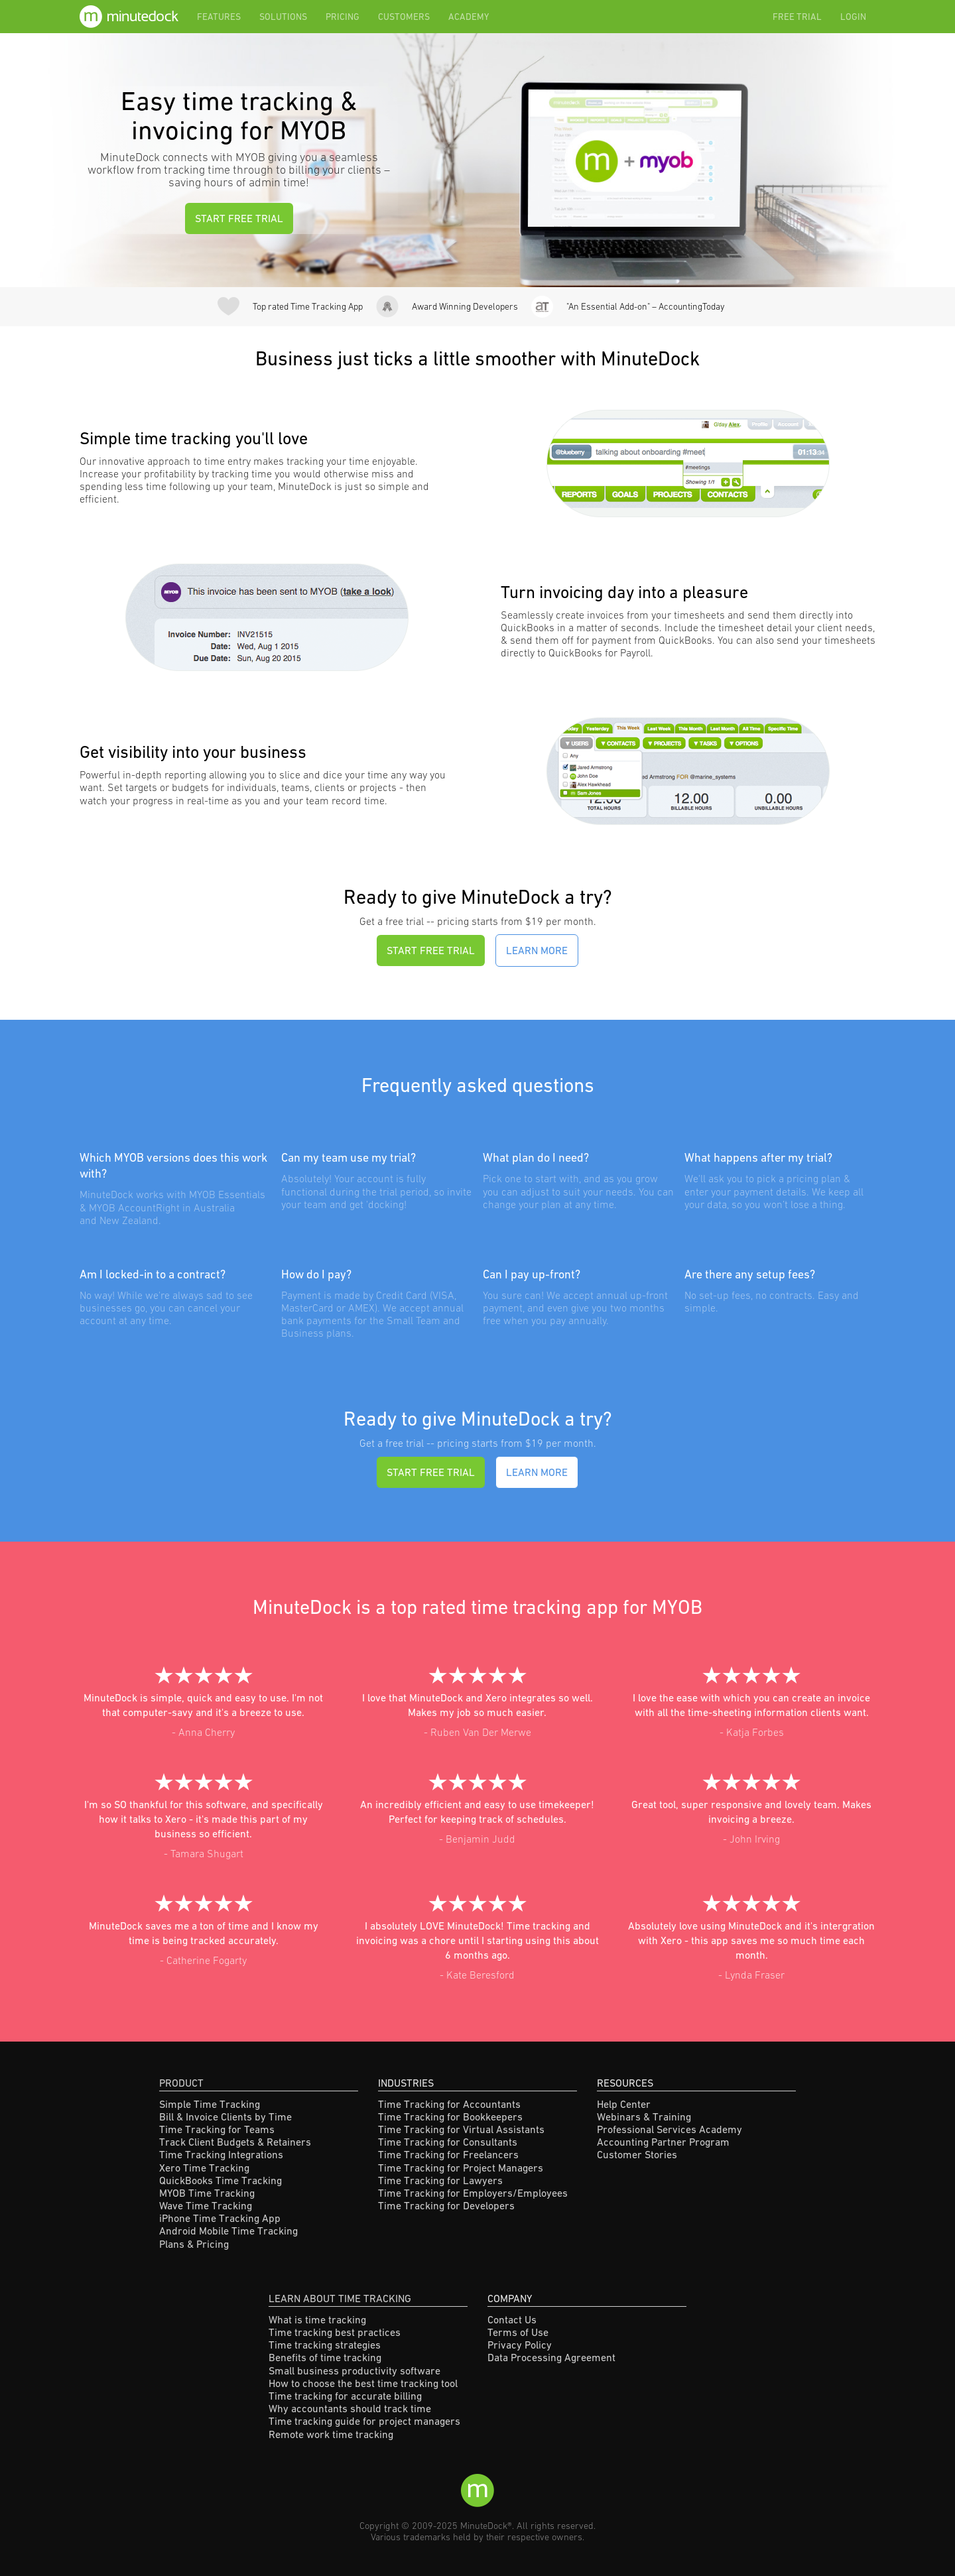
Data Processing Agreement (551, 2357)
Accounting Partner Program (663, 2142)
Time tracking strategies (325, 2345)
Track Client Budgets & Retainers (235, 2142)
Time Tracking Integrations (221, 2154)
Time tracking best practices (335, 2332)
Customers (404, 16)
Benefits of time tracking (325, 2357)
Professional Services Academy (669, 2129)
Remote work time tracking (331, 2434)
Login (853, 16)
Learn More (537, 950)
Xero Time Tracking (204, 2168)
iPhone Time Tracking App (220, 2218)
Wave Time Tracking (205, 2205)
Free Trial (797, 16)
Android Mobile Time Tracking (228, 2231)
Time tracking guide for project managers (364, 2421)
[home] (134, 16)
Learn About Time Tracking (340, 2298)
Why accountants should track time (350, 2408)
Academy (468, 16)
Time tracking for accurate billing (345, 2396)
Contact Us (512, 2319)
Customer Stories (637, 2154)
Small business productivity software (354, 2370)
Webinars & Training (644, 2116)
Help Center (624, 2104)
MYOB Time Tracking (207, 2193)
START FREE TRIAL (239, 218)
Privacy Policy (519, 2345)
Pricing (342, 16)
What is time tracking (317, 2319)
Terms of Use (517, 2332)
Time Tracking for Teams (217, 2129)
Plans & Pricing (194, 2244)
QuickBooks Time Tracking (220, 2180)
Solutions (283, 16)
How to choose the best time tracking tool (363, 2383)
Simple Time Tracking (209, 2104)
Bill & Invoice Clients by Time (225, 2116)
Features (219, 16)
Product (181, 2083)
